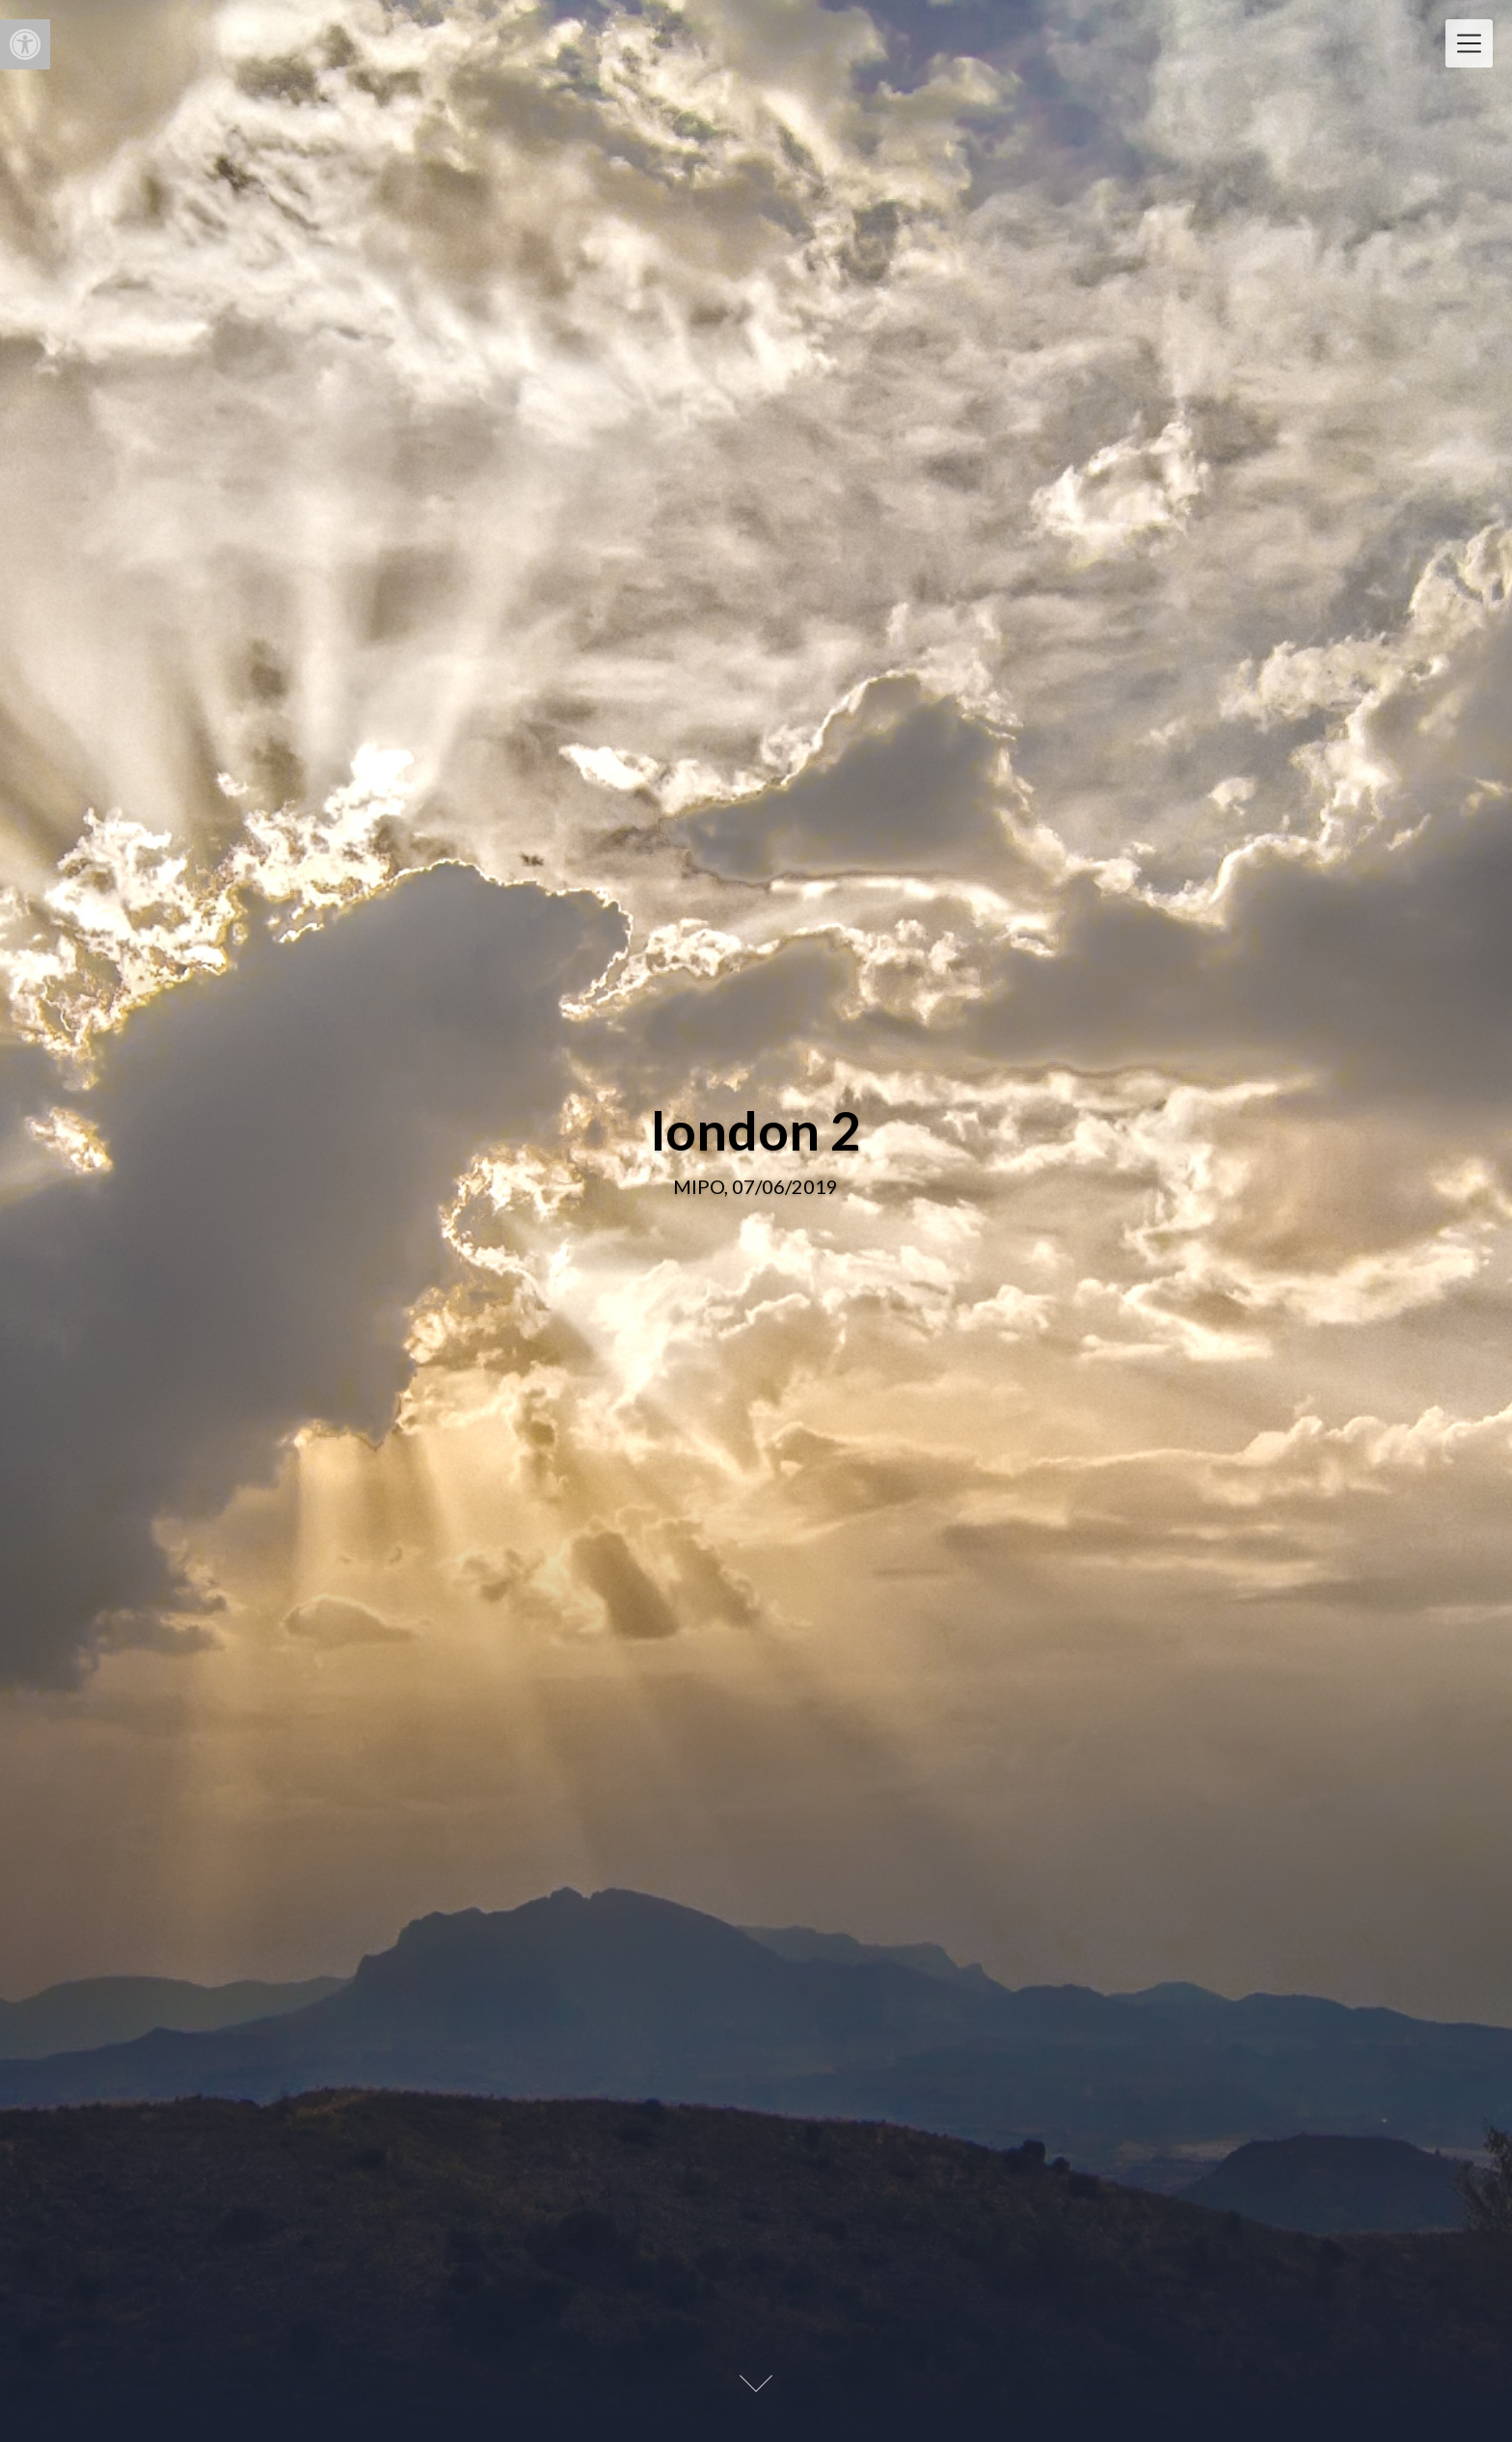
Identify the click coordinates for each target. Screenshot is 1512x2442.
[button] (25, 44)
